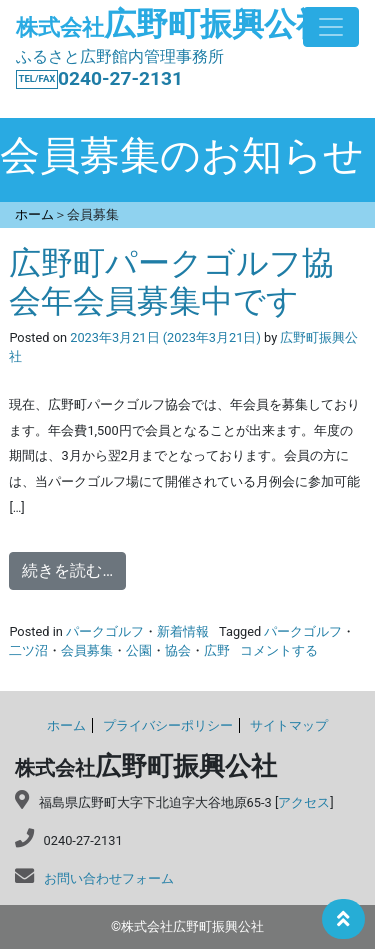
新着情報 (183, 631)
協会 (178, 650)
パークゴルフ (105, 631)
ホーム (66, 725)
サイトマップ (289, 725)
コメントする (279, 650)
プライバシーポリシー (168, 725)
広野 (217, 650)
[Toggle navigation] (331, 27)
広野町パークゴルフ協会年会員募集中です (171, 282)
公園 (139, 650)
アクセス (304, 802)
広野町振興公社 (172, 24)
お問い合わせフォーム (109, 878)
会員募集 (87, 650)
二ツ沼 (28, 650)
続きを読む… (67, 570)
